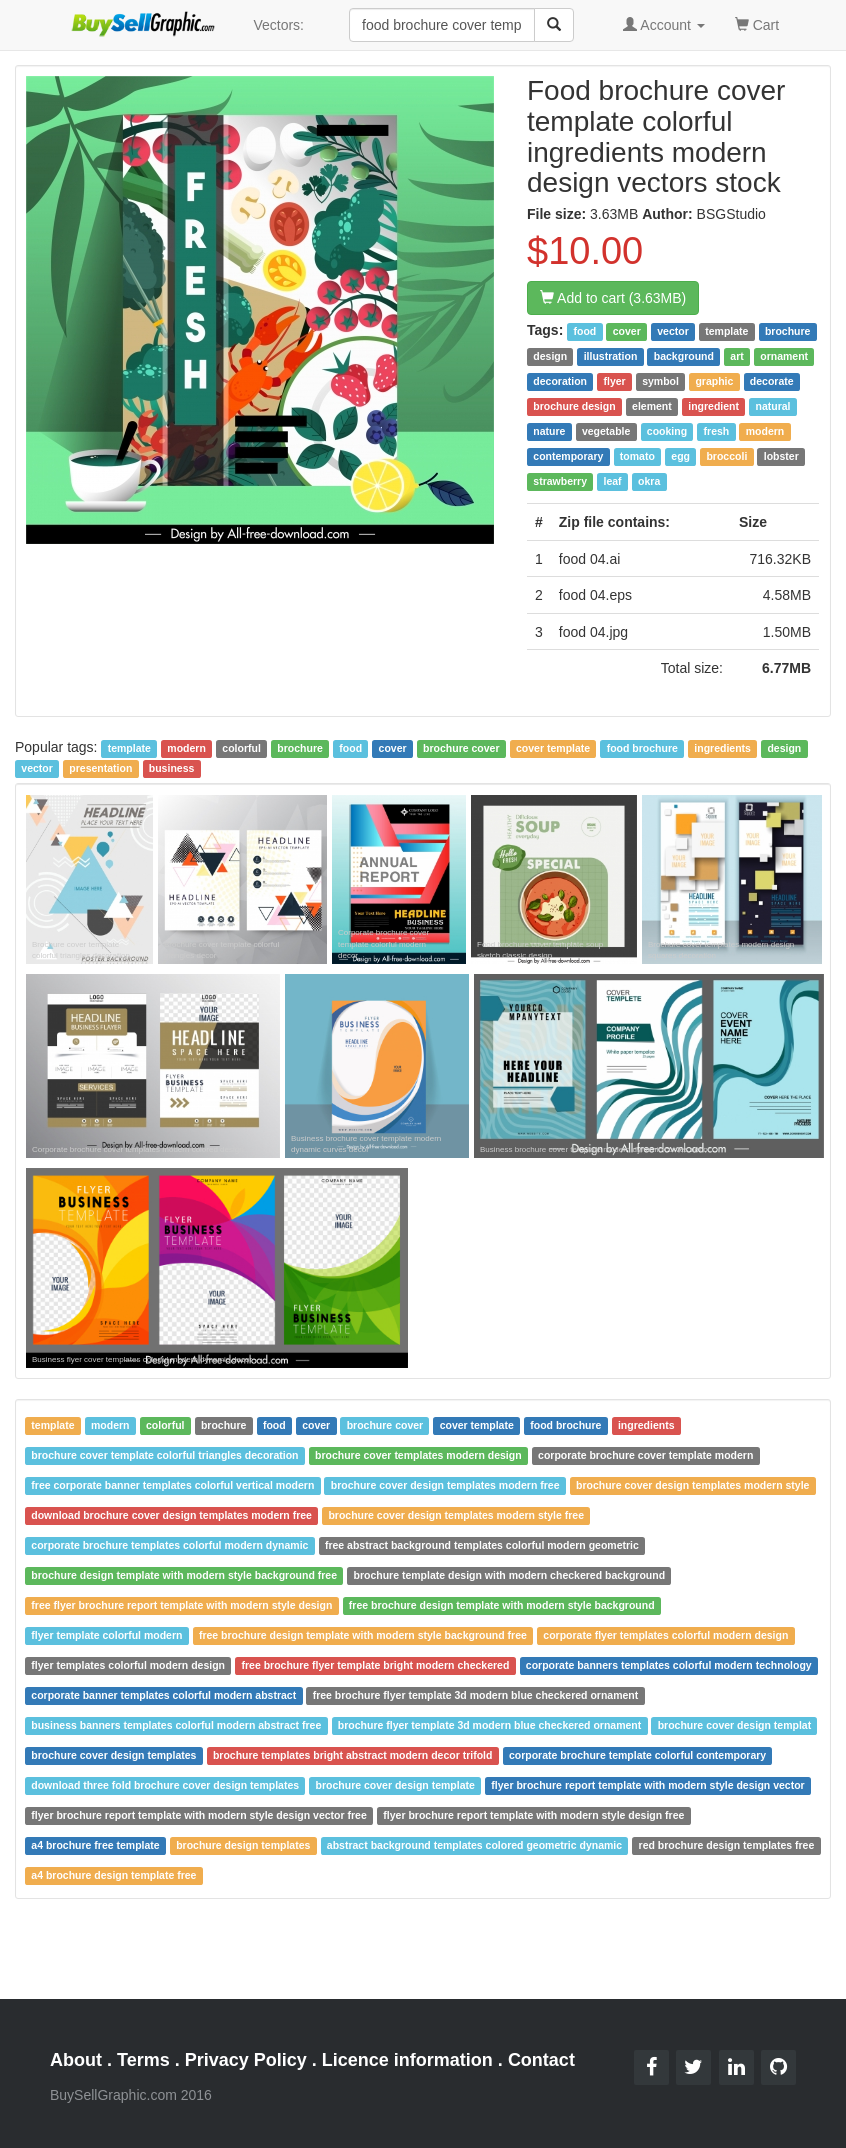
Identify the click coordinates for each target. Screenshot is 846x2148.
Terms (143, 2060)
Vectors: (278, 25)
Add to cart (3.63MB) (613, 298)
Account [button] (664, 25)
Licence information (407, 2060)
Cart (757, 23)
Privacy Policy (246, 2060)
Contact (541, 2060)
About (76, 2060)
